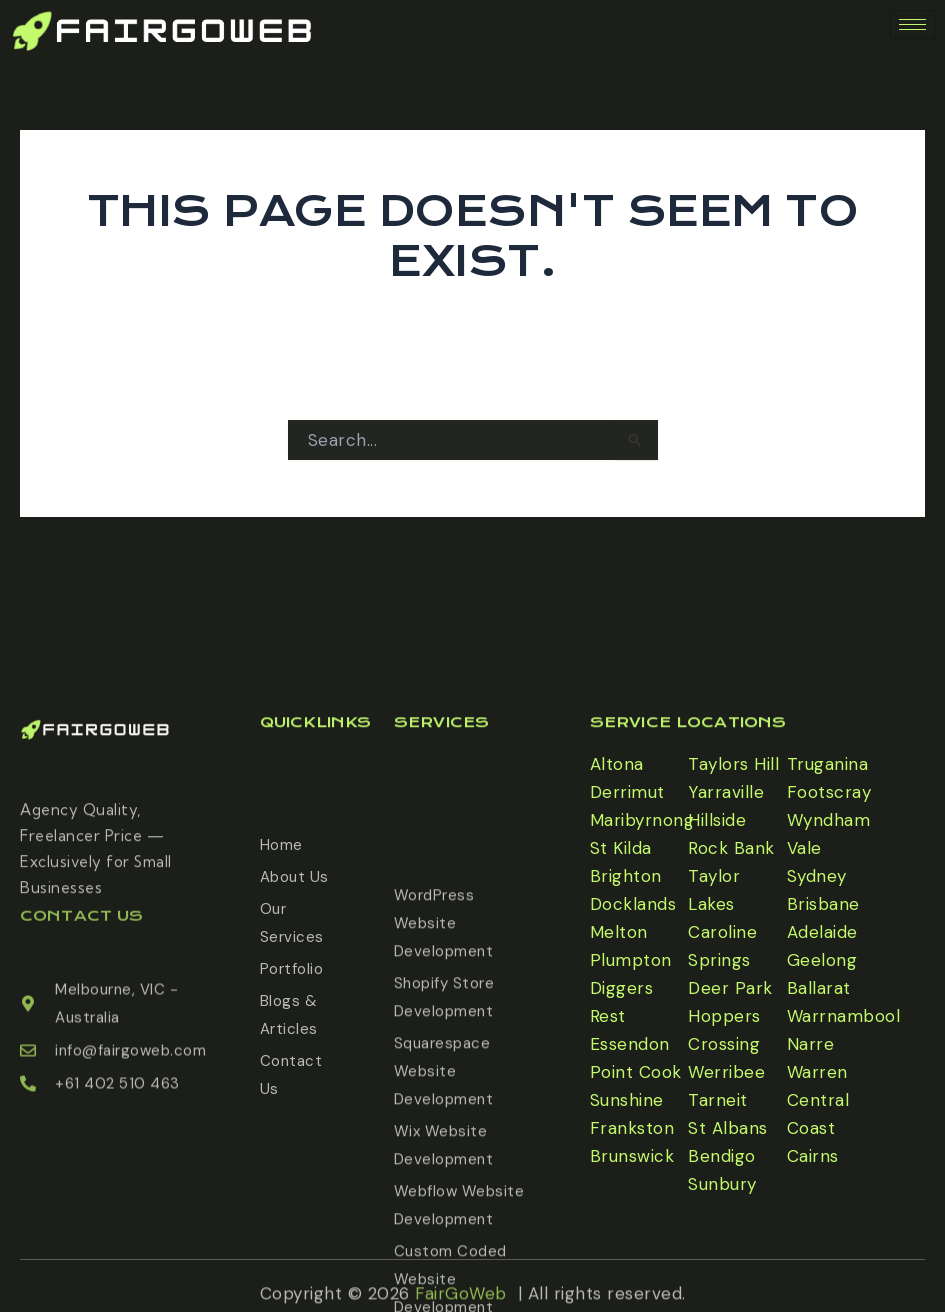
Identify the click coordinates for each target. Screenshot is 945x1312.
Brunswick (632, 1156)
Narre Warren (817, 1058)
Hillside (717, 820)
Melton (619, 932)
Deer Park (730, 988)
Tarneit (718, 1100)
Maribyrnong (642, 820)
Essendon (630, 1044)
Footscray (829, 792)
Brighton (626, 876)
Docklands (633, 904)
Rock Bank (731, 848)
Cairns (813, 1156)
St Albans (728, 1128)
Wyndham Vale (829, 834)
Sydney (817, 876)
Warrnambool (844, 1016)
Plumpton (631, 960)
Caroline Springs (722, 946)
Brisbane (823, 904)
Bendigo (722, 1156)
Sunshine (627, 1100)
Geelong (822, 960)
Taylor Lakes (714, 890)
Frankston (632, 1128)
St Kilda (621, 848)
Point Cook (636, 1072)
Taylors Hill (733, 764)
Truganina (828, 764)
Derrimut (627, 792)
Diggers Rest (622, 1002)
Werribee (726, 1072)
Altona (617, 764)
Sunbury (722, 1184)
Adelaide (822, 932)
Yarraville (726, 792)
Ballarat (819, 988)
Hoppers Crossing (724, 1030)
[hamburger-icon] (912, 24)
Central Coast (818, 1114)
